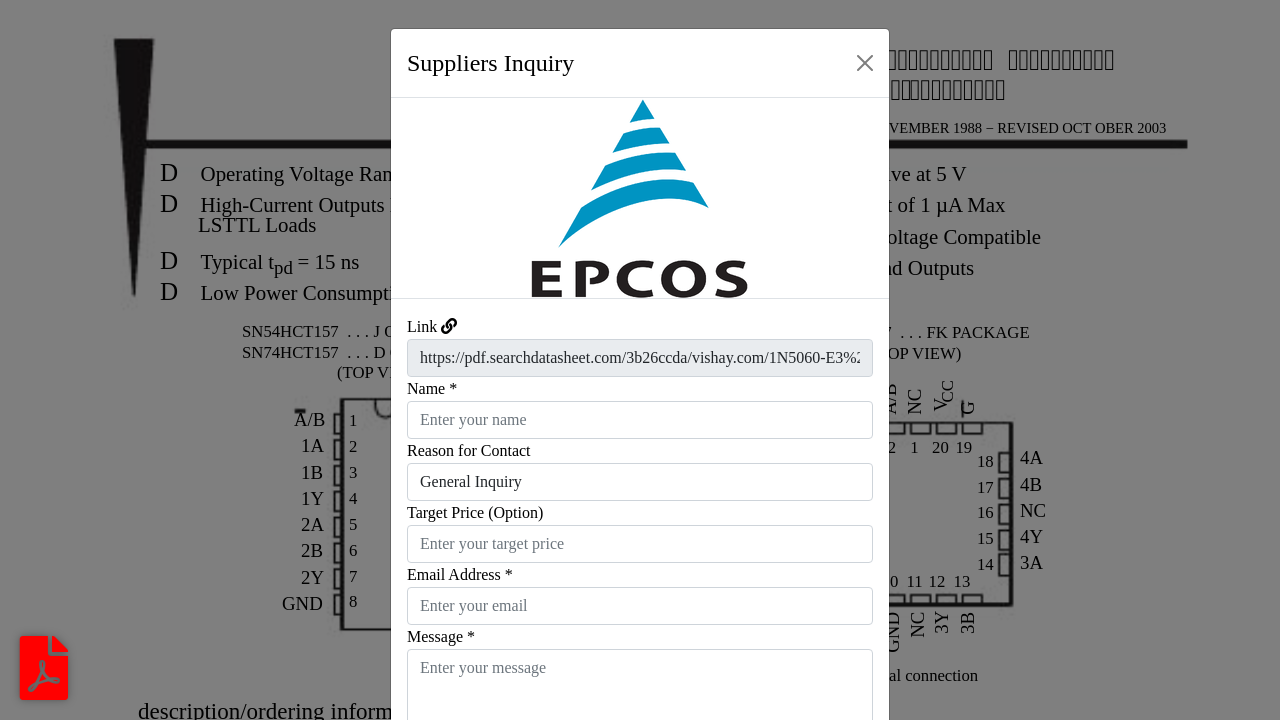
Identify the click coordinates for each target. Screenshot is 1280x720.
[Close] (865, 63)
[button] (428, 198)
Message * (441, 636)
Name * (432, 388)
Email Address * (460, 574)
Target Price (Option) (475, 512)
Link (422, 326)
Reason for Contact (469, 450)
